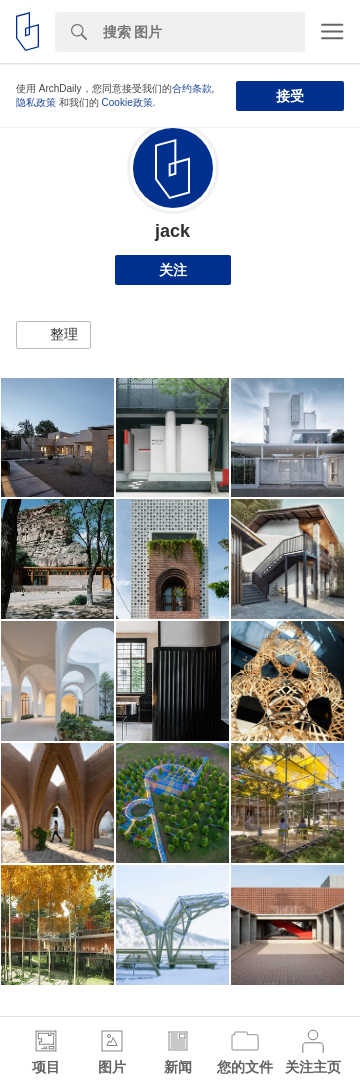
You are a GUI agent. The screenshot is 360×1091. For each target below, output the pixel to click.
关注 (173, 270)
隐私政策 (36, 102)
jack (172, 231)
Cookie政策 (127, 102)
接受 (290, 96)
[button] (53, 335)
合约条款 (192, 88)
